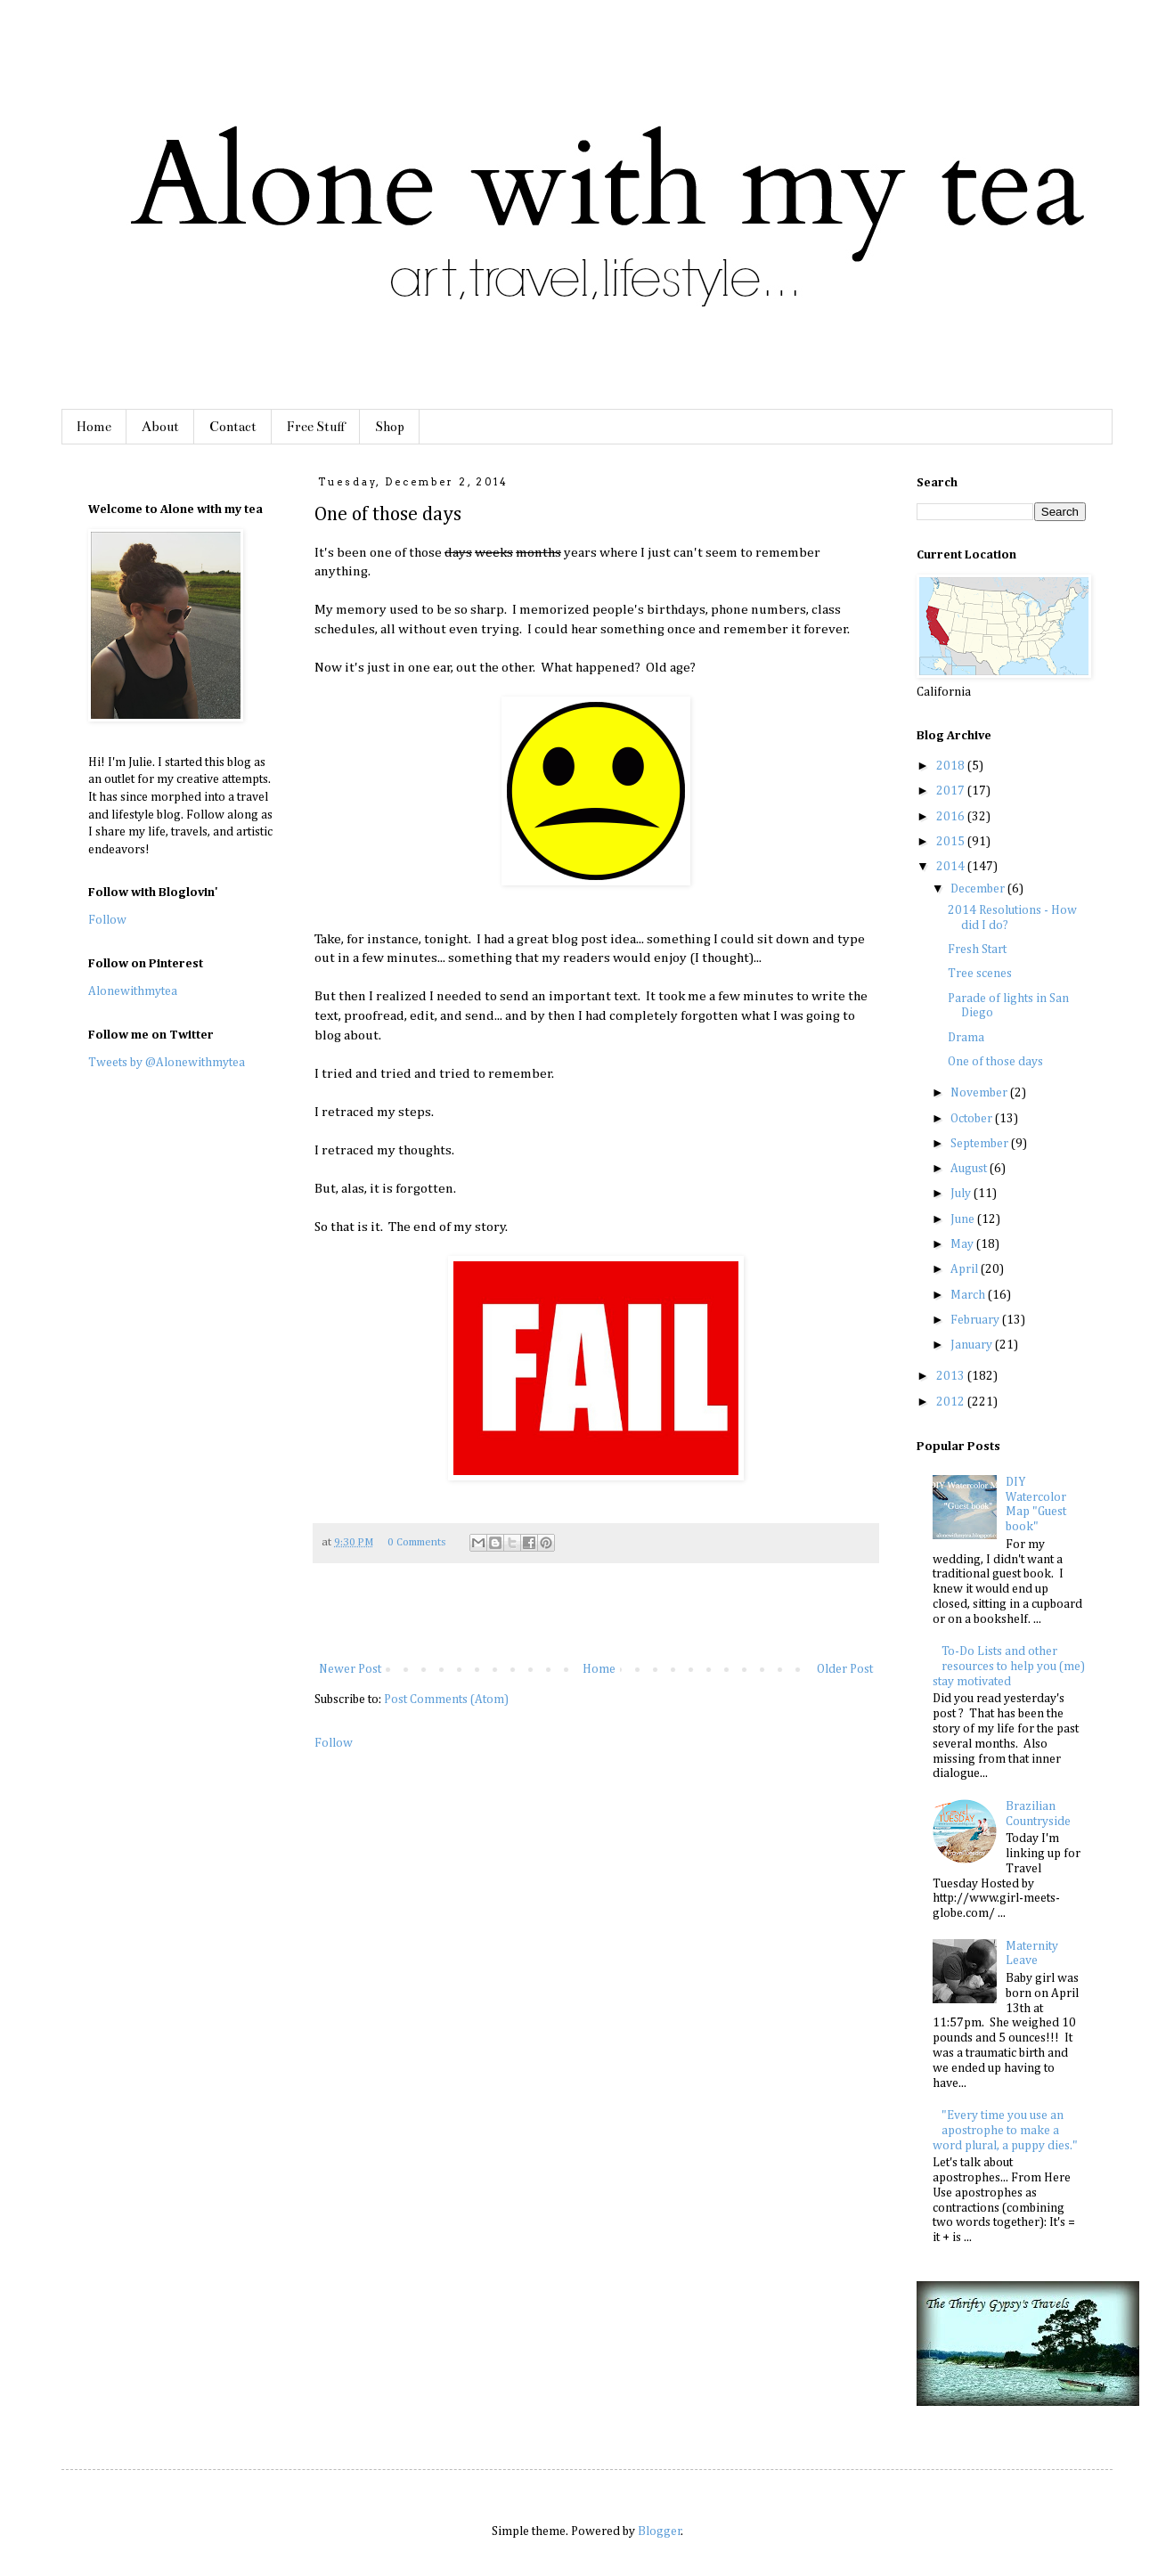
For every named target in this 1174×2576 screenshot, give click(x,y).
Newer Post (350, 1669)
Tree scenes (980, 973)
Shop (389, 427)
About (160, 427)
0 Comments (416, 1542)
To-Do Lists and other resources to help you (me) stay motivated (1009, 1666)
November (980, 1093)
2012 (951, 1402)
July (962, 1193)
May (963, 1244)
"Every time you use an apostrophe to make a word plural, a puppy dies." (1005, 2130)
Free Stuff (316, 427)
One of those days (995, 1062)
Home (94, 427)
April (965, 1269)
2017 (951, 791)
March (969, 1295)
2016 (951, 817)
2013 (951, 1376)
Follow (333, 1743)
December (978, 889)
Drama (966, 1037)
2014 (951, 866)
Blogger (659, 2531)
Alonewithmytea (132, 991)
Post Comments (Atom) (446, 1699)
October (972, 1119)
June (963, 1219)
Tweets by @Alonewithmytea (166, 1062)
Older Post (845, 1669)
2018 (951, 766)
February (976, 1320)
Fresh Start (977, 949)
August (970, 1168)
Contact (233, 427)
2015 (951, 842)
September (980, 1143)
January (972, 1345)
